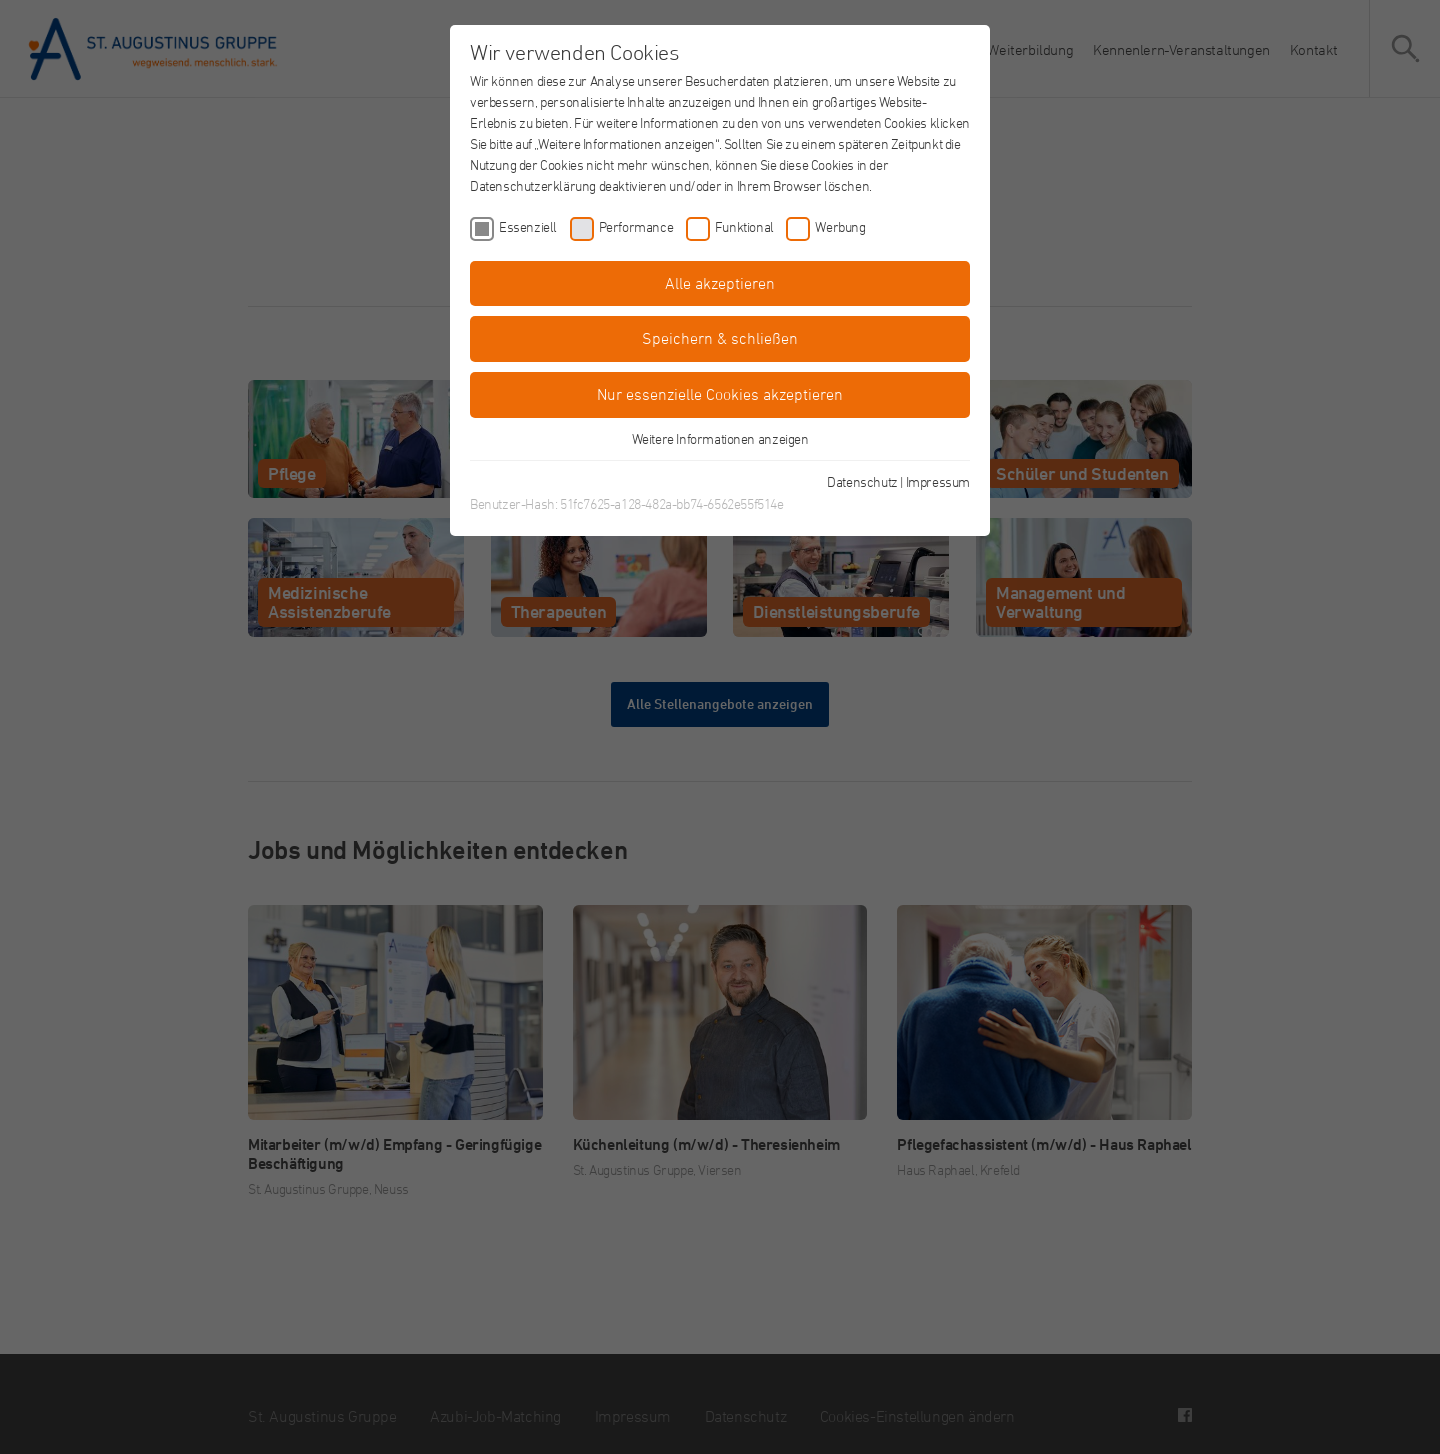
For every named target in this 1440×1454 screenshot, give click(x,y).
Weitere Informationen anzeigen (720, 438)
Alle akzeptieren (720, 283)
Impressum (938, 481)
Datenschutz (862, 481)
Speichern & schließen (720, 338)
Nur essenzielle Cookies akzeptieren (720, 394)
